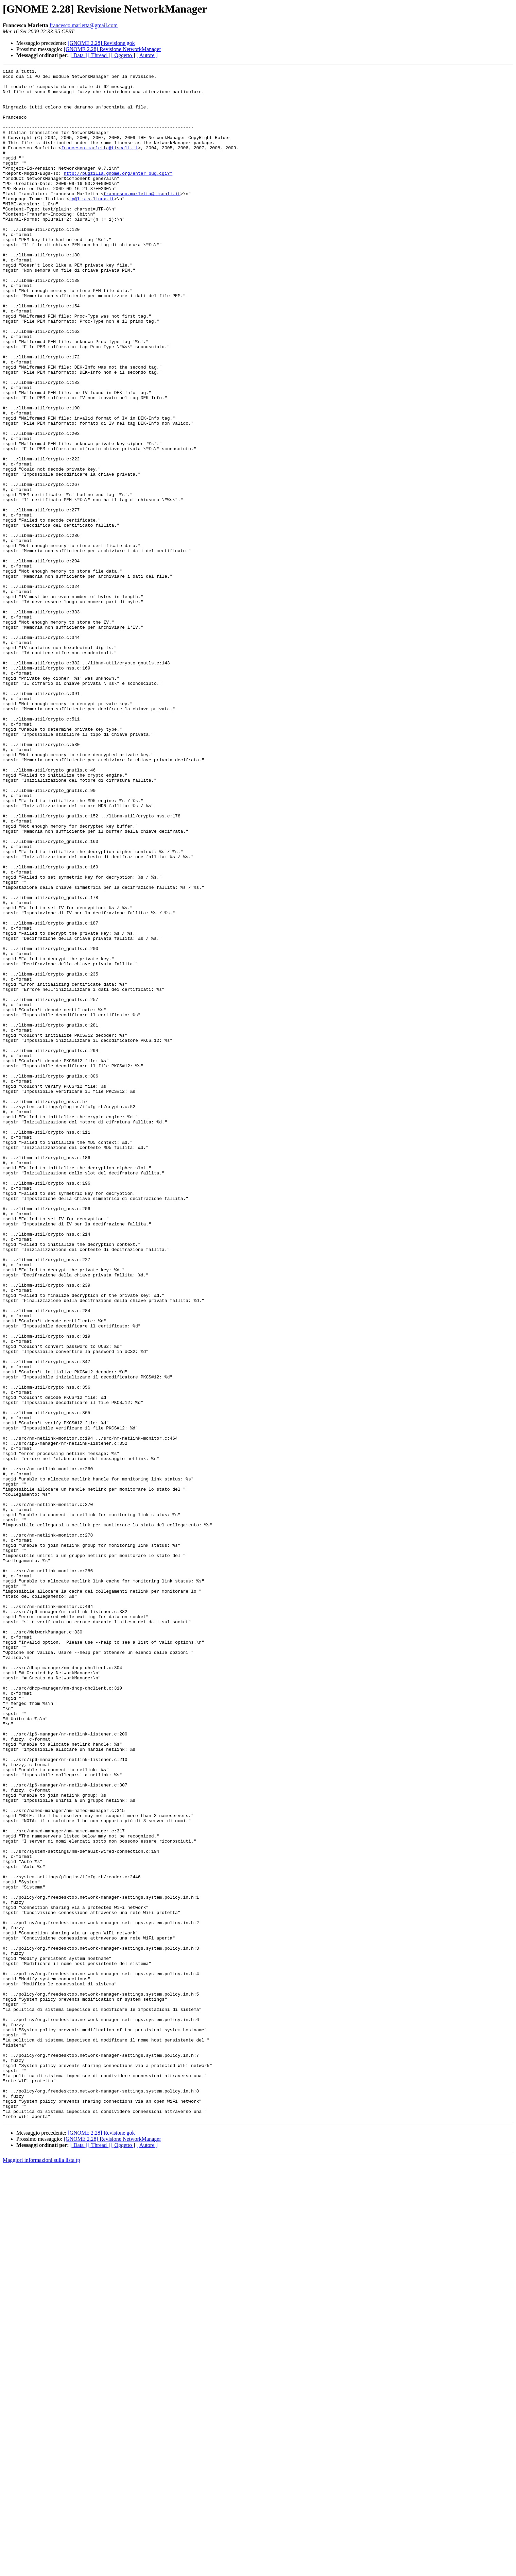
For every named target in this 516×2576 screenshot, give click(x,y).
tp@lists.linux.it (91, 225)
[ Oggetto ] (123, 55)
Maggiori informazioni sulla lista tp (41, 2570)
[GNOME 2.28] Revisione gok (101, 43)
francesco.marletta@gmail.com (84, 25)
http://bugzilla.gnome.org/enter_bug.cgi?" (118, 194)
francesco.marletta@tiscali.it (99, 164)
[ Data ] (78, 55)
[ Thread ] (99, 55)
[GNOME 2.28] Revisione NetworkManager (112, 49)
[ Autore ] (146, 55)
